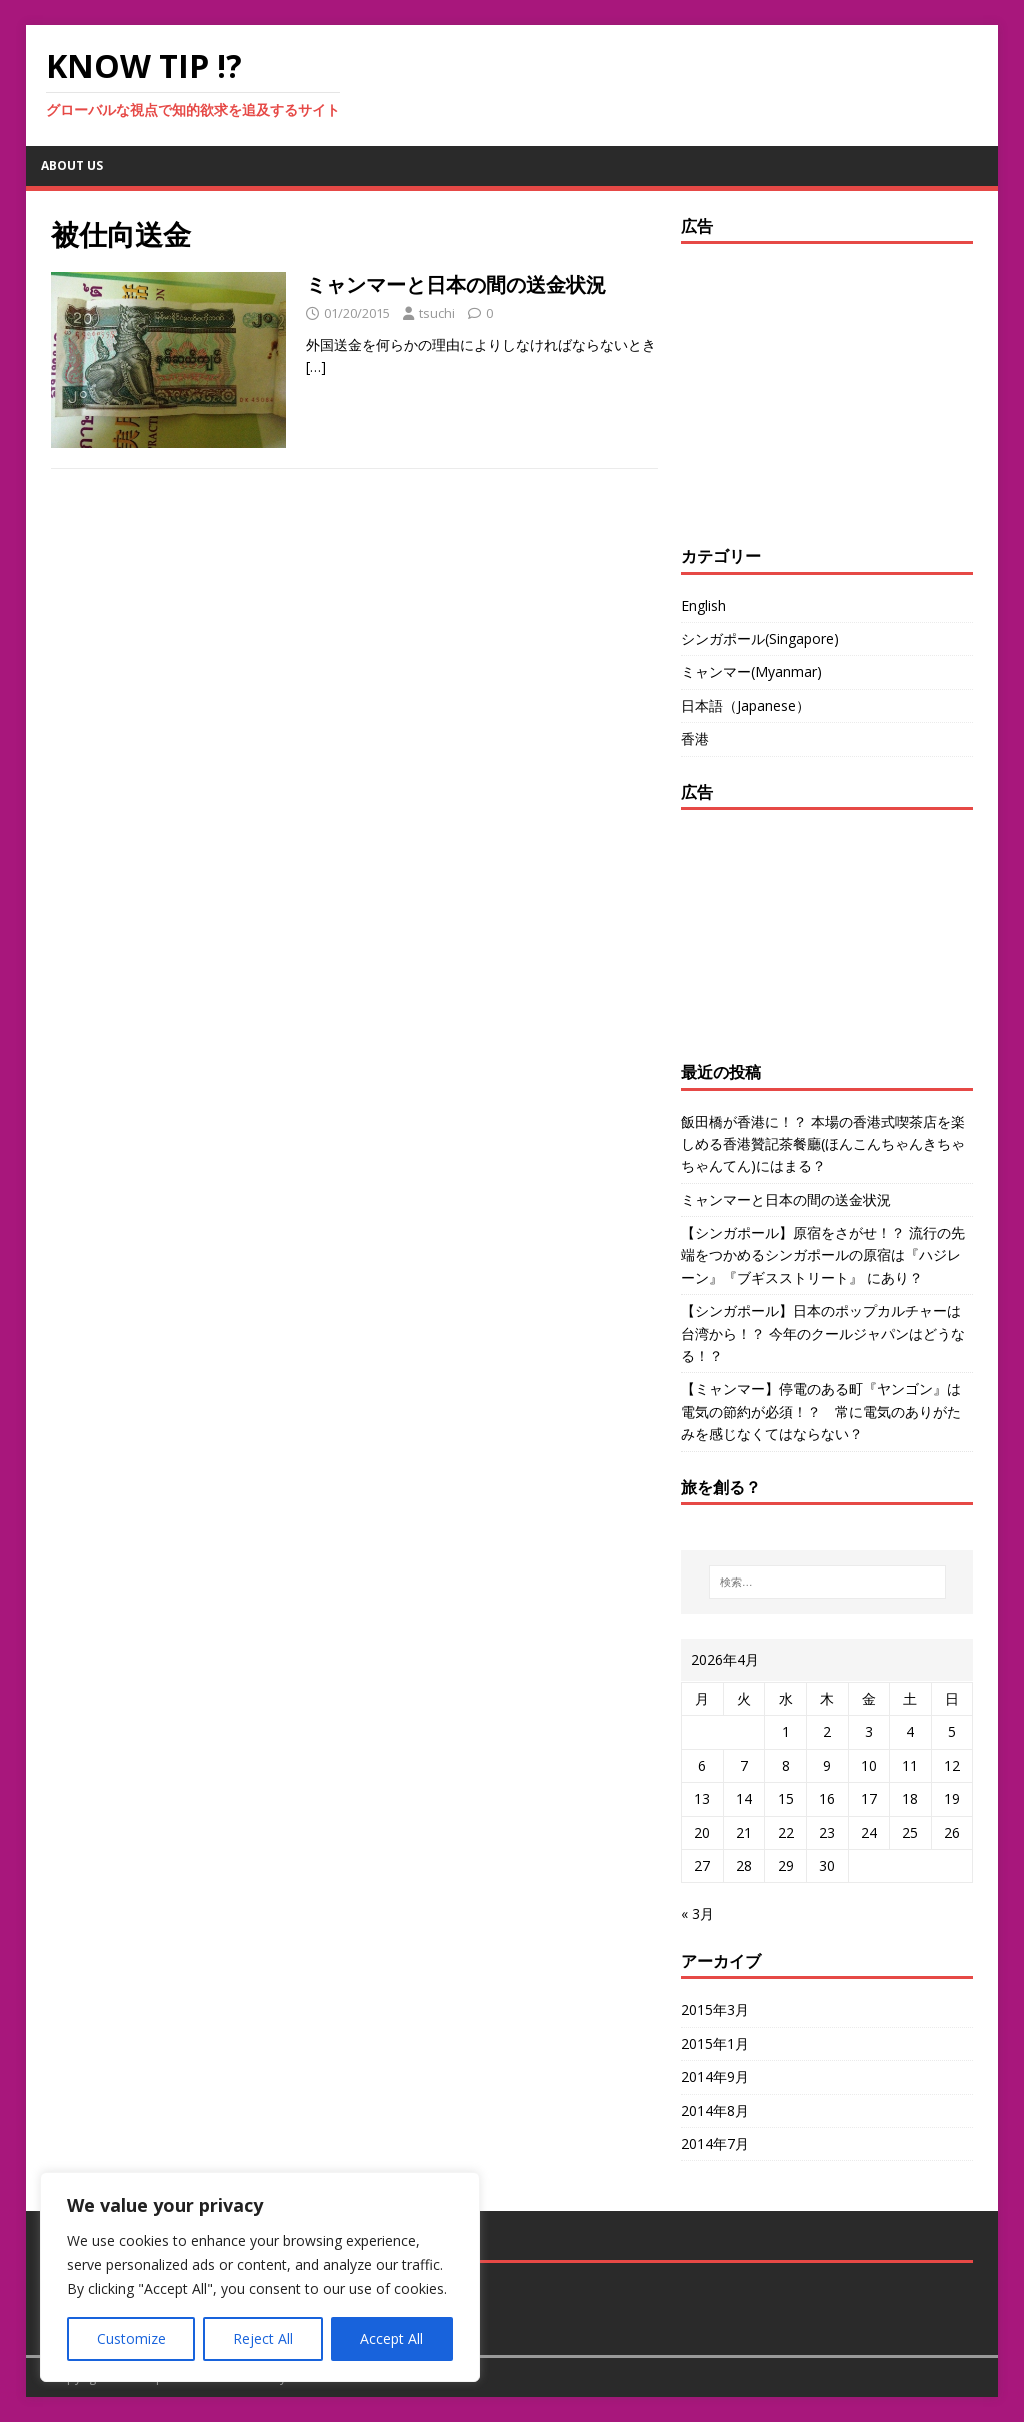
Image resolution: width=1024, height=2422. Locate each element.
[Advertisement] (806, 389)
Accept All (391, 2338)
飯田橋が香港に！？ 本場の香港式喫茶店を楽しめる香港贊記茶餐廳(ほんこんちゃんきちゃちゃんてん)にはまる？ (823, 1144)
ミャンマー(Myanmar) (751, 671)
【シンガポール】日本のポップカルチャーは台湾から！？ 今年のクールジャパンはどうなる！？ (823, 1333)
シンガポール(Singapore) (760, 638)
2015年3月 (715, 2009)
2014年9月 (715, 2076)
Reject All (263, 2338)
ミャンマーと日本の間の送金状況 (456, 284)
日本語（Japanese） (745, 705)
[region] (260, 2277)
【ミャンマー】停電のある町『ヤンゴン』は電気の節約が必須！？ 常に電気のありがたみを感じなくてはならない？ (821, 1411)
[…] (316, 366)
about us (72, 165)
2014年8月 (715, 2110)
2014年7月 (715, 2143)
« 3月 (697, 1913)
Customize (131, 2338)
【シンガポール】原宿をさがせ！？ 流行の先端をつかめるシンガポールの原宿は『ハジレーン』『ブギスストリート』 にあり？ (823, 1255)
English (703, 605)
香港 (695, 738)
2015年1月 (715, 2043)
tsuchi (437, 313)
